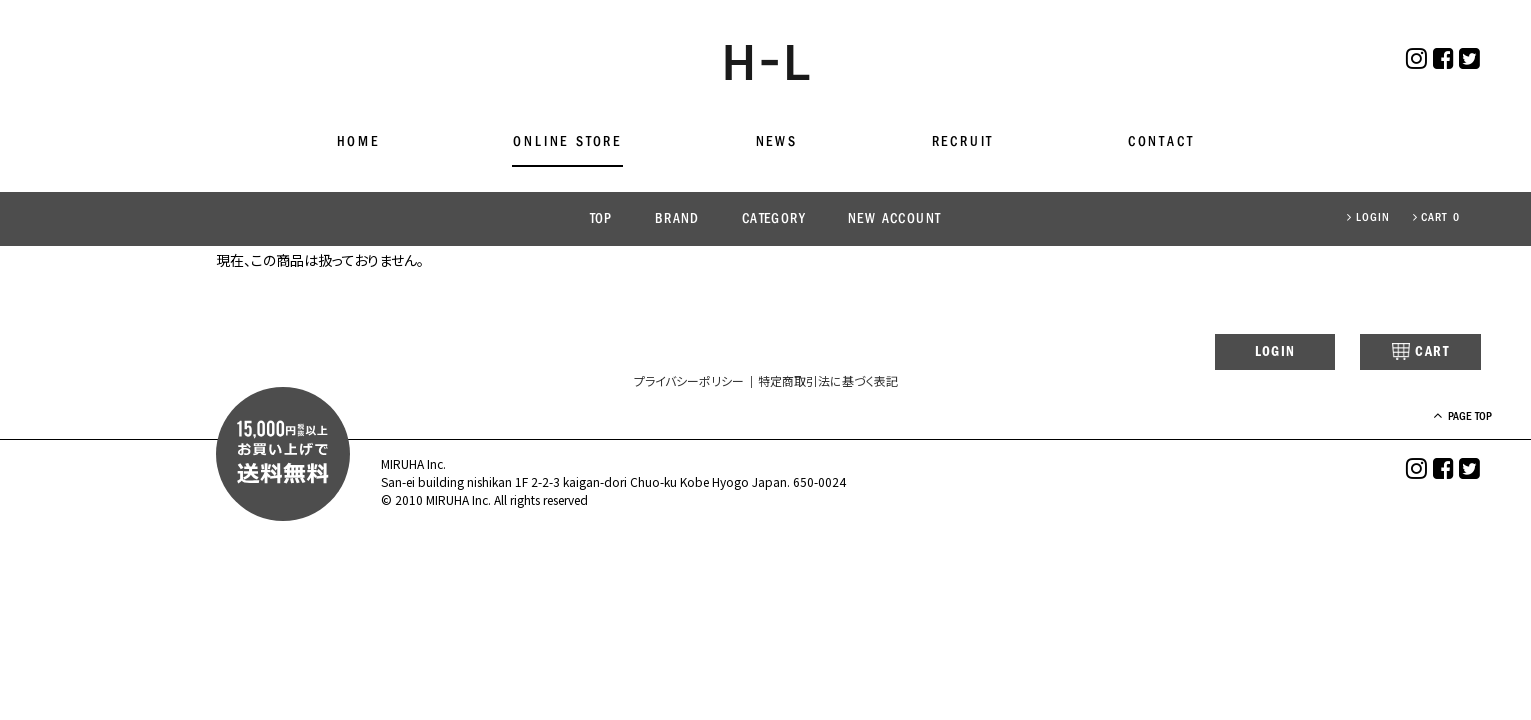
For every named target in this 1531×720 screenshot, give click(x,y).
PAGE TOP (1450, 418)
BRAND (677, 219)
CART (1405, 353)
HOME (358, 142)
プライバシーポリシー (689, 382)
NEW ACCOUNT (894, 219)
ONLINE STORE (567, 142)
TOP (601, 219)
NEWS (777, 142)
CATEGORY (774, 219)
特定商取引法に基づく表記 (828, 382)
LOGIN (1368, 218)
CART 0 (1436, 218)
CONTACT (1161, 142)
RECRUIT (963, 142)
